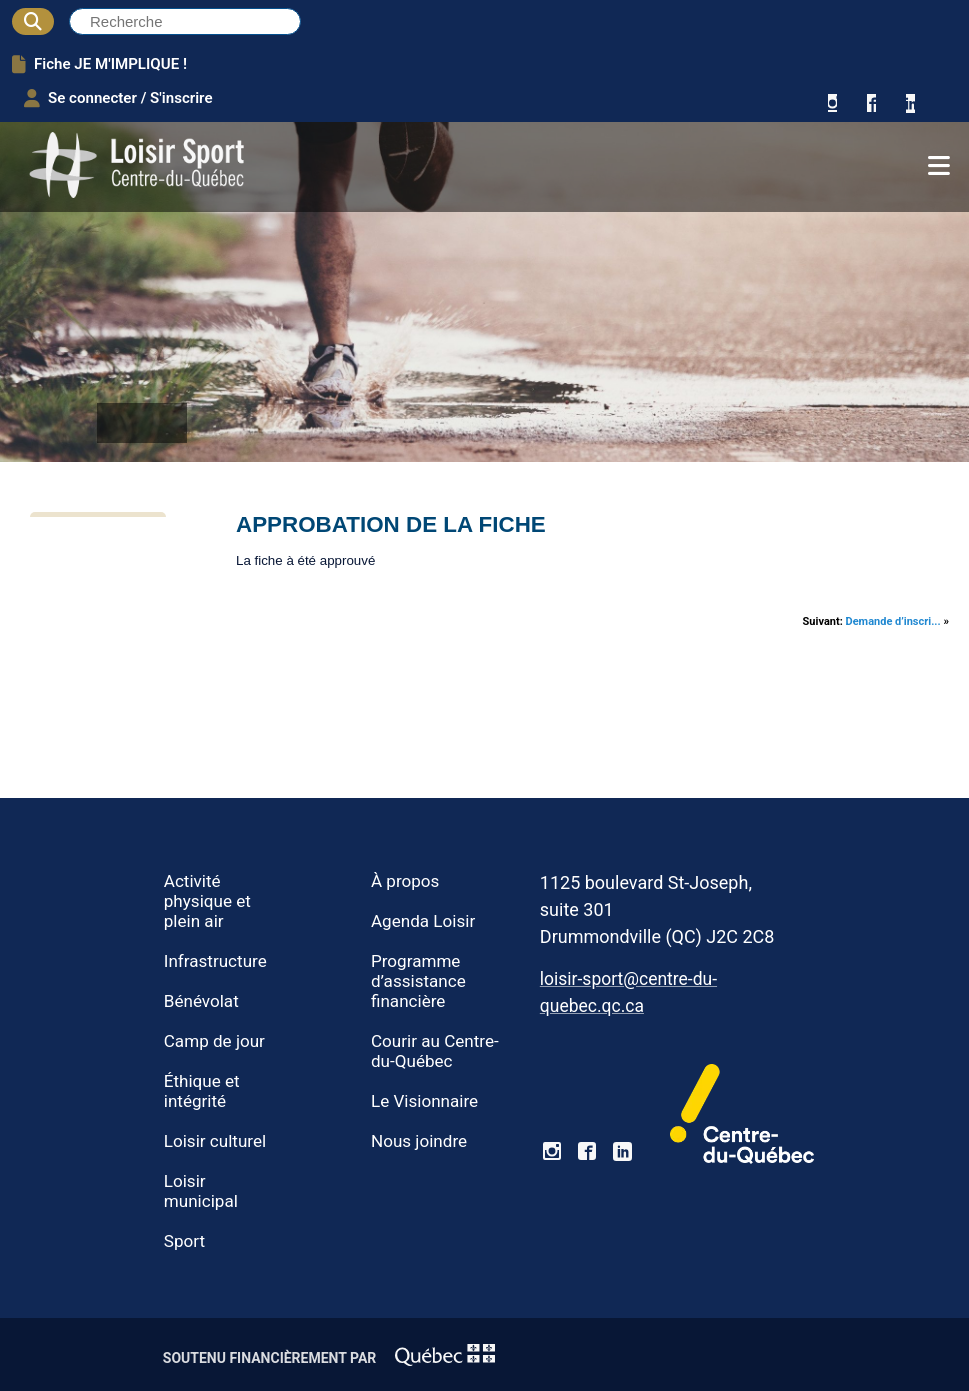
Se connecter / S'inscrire (118, 98)
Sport (184, 1241)
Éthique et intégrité (202, 1091)
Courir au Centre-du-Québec (435, 1051)
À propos (405, 881)
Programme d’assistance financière (418, 981)
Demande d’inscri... (893, 621)
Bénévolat (201, 1001)
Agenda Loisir (423, 921)
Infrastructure (215, 961)
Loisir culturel (215, 1141)
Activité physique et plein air (207, 901)
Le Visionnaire (424, 1101)
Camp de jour (214, 1041)
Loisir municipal (201, 1191)
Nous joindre (419, 1141)
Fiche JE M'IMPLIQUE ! (99, 64)
